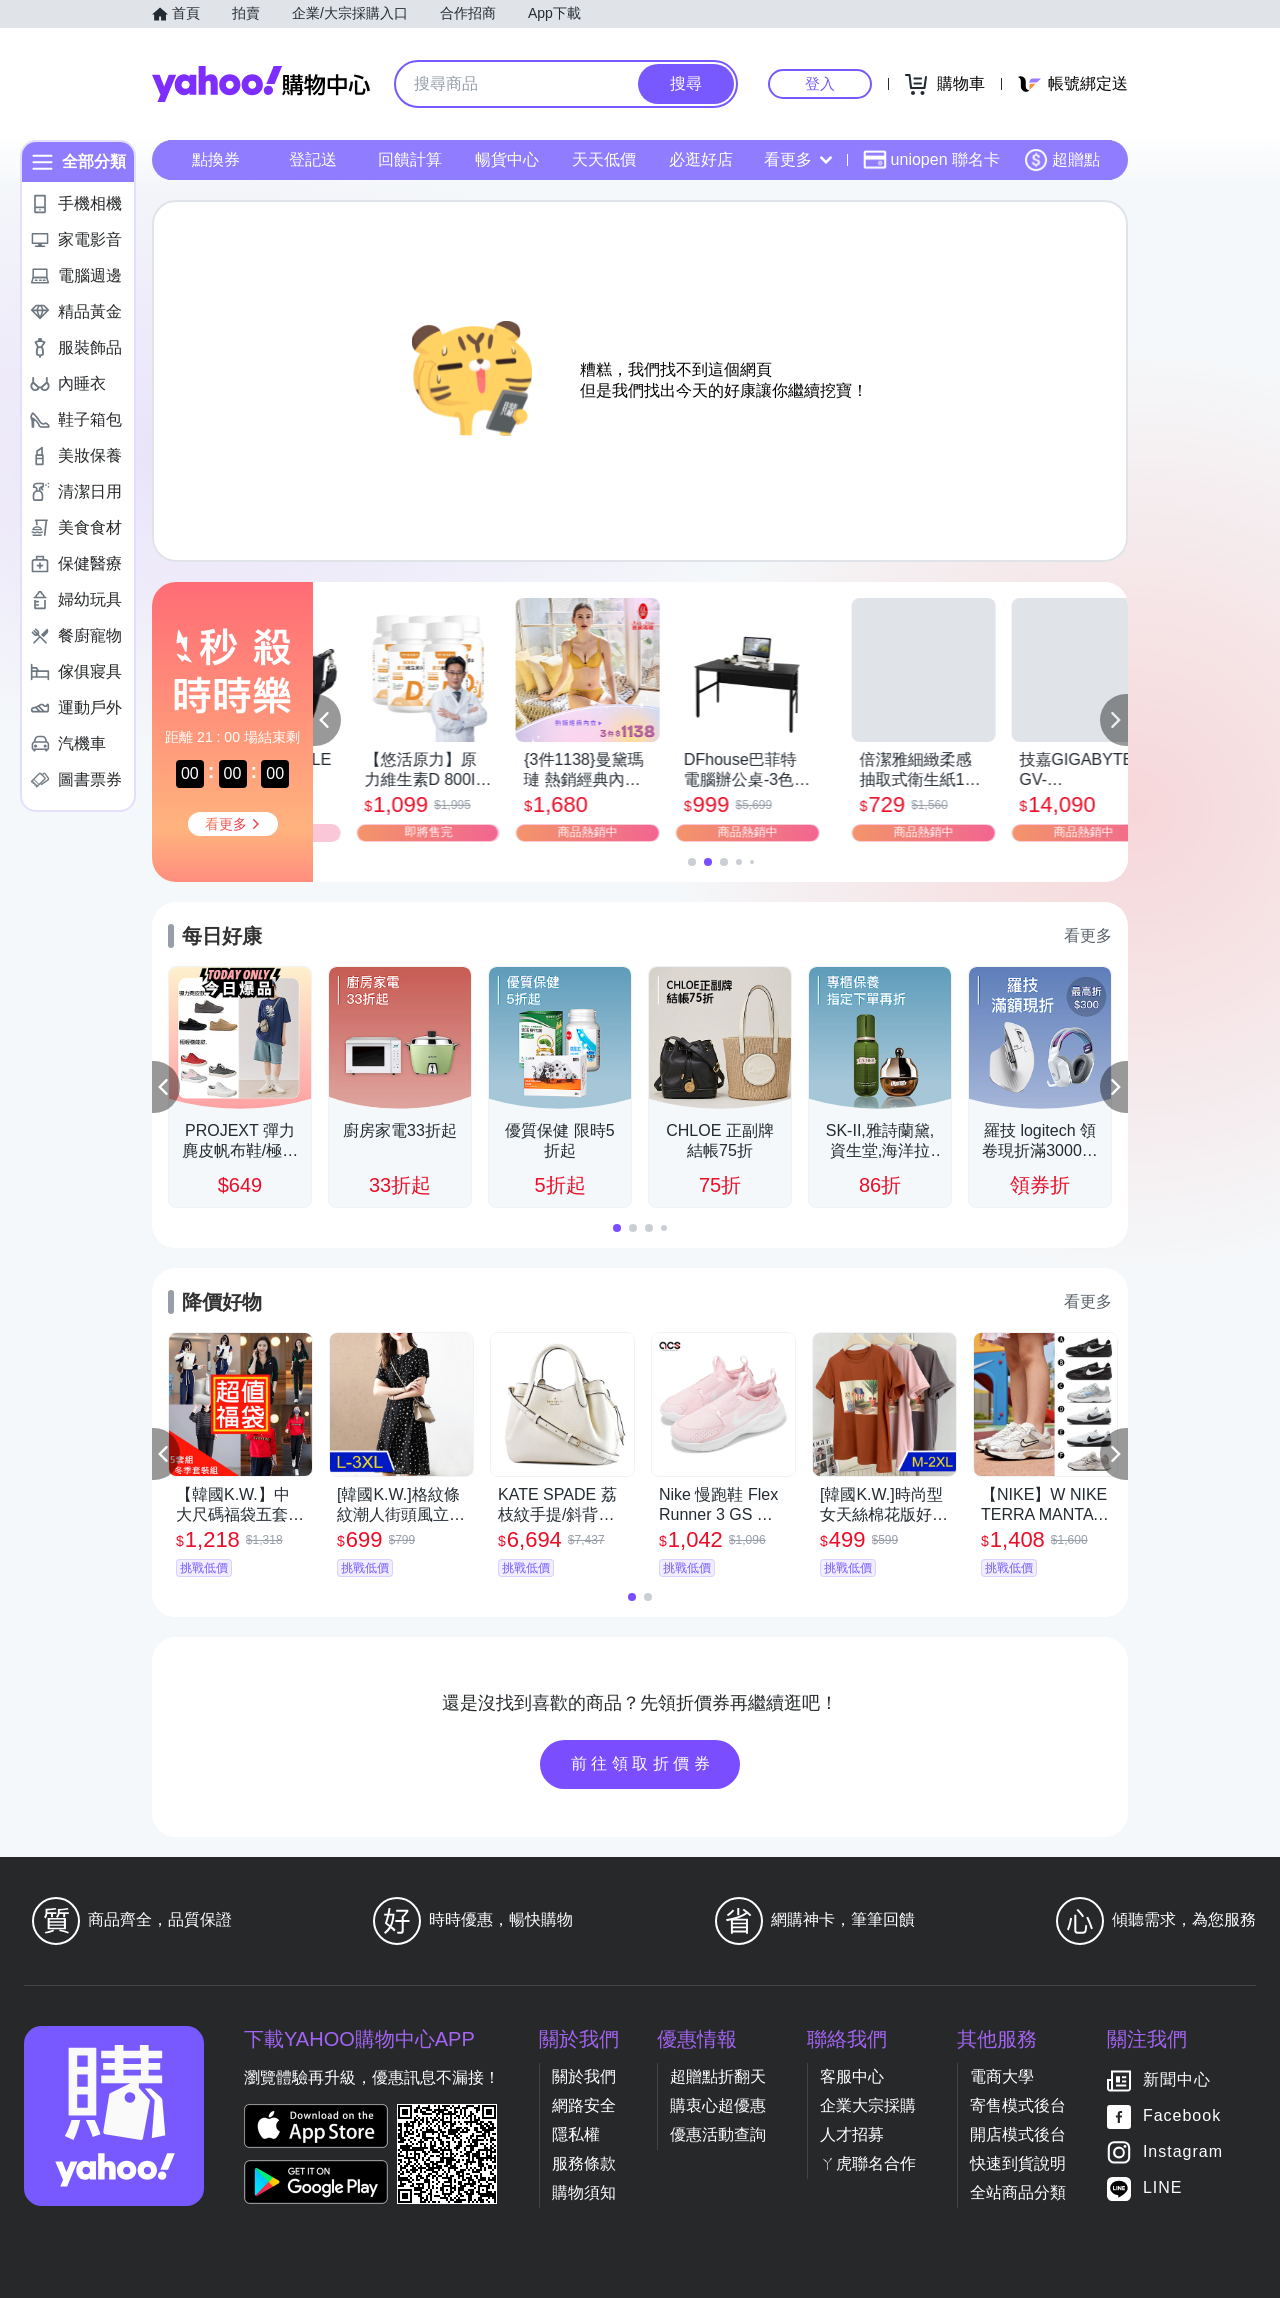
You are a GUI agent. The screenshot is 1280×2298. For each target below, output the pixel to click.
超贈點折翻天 (718, 2076)
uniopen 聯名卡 (931, 160)
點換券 (216, 159)
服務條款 (584, 2163)
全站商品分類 (1018, 2192)
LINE (1163, 2187)
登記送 (313, 159)
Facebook (1182, 2115)
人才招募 (852, 2134)
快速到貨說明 (1018, 2163)
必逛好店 (701, 159)
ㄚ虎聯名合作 (868, 2163)
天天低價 (604, 159)
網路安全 (584, 2105)
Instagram (1183, 2151)
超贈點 (1062, 160)
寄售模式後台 (1018, 2105)
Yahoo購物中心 (261, 84)
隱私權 (576, 2134)
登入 (820, 83)
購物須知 (584, 2192)
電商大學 (1002, 2076)
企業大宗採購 (868, 2105)
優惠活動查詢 (718, 2134)
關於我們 (584, 2076)
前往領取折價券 (643, 1763)
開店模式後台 (1018, 2134)
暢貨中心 (507, 159)
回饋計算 (410, 159)
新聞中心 (1177, 2079)
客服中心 (852, 2076)
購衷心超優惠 (718, 2105)
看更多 (798, 159)
